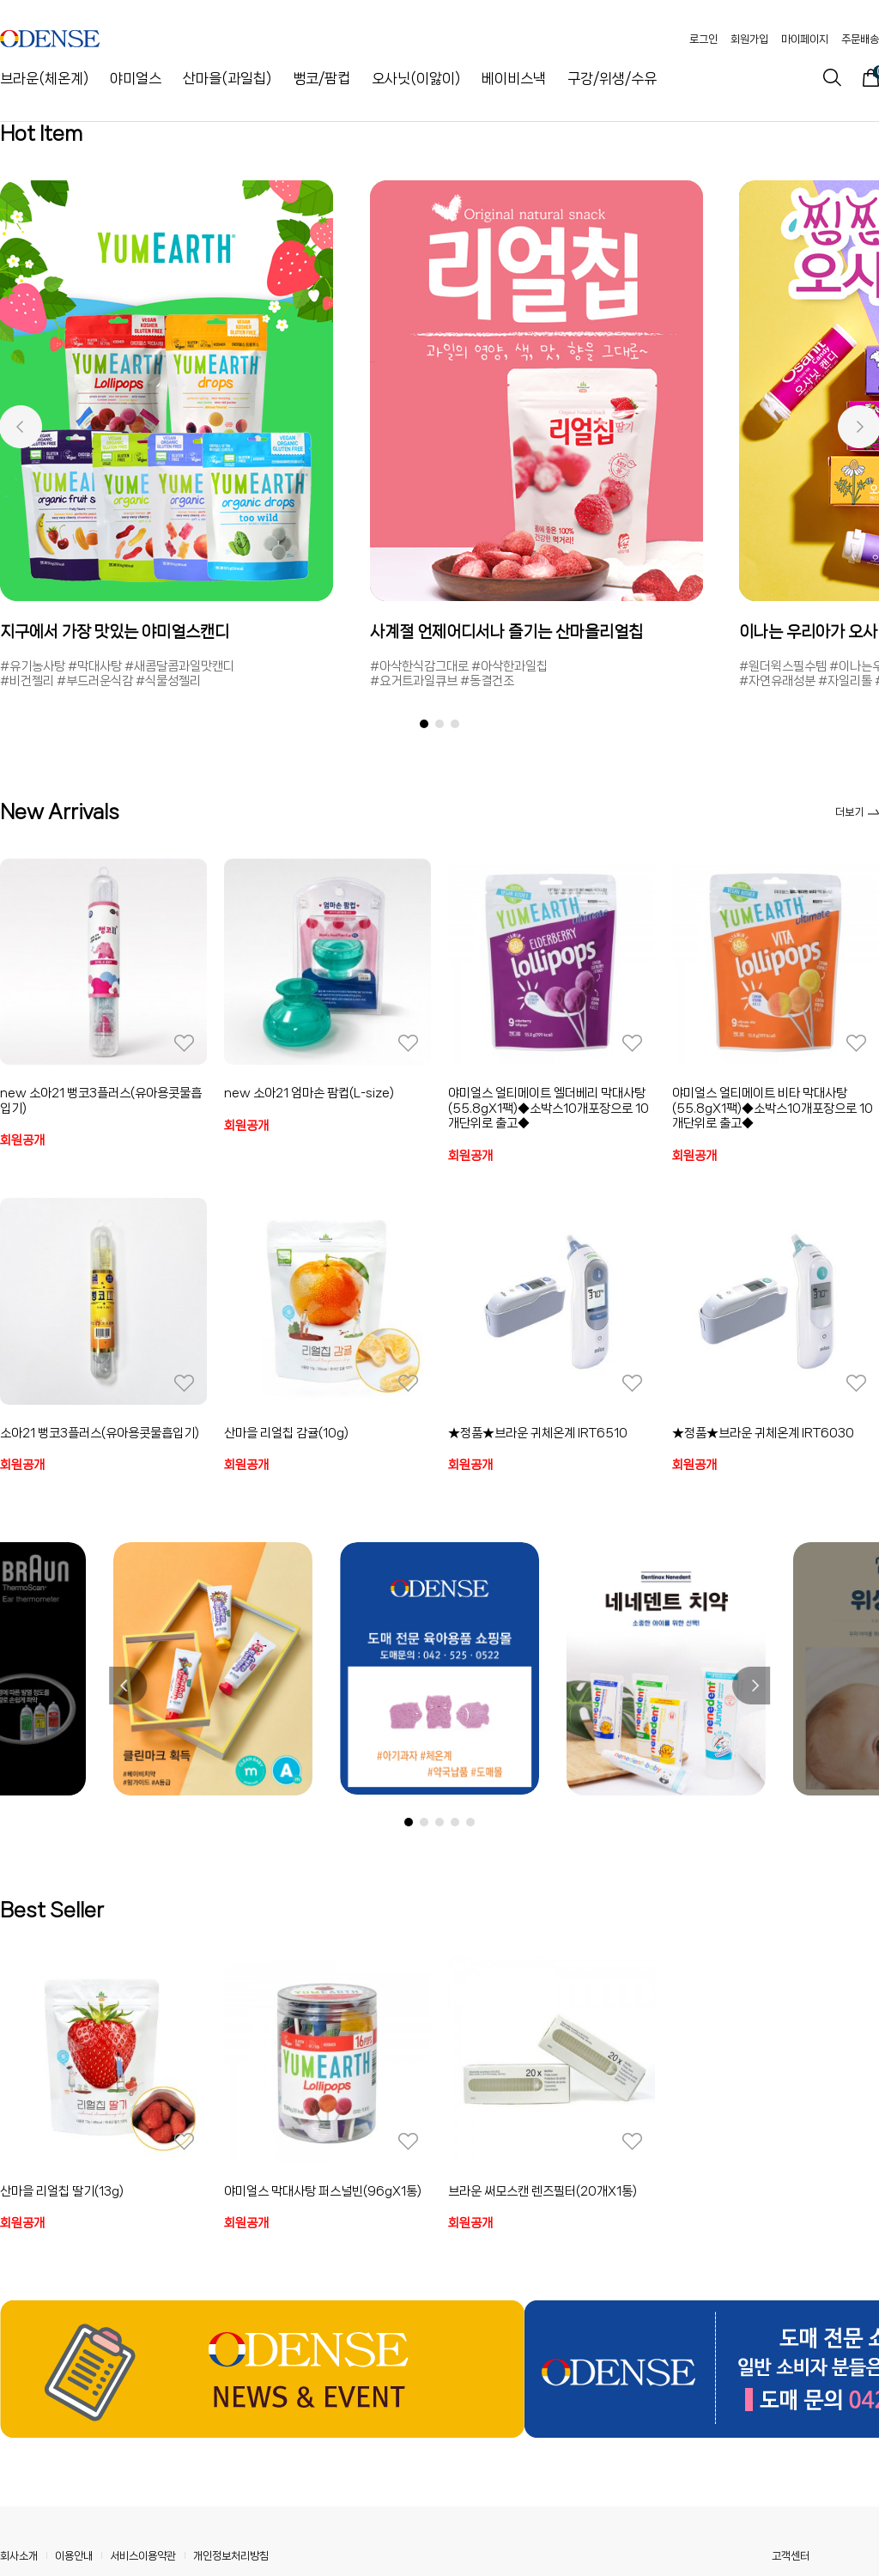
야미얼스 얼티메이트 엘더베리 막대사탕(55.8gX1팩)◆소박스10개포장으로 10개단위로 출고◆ (548, 1108)
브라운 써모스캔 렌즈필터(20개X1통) (542, 2191)
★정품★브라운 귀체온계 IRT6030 (763, 1433)
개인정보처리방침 (231, 2555)
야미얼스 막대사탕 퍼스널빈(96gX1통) (322, 2191)
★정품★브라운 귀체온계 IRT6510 (537, 1433)
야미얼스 (135, 78)
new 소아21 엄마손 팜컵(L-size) (309, 1093)
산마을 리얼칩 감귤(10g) (286, 1433)
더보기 (857, 811)
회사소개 (19, 2555)
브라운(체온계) (44, 78)
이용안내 (74, 2555)
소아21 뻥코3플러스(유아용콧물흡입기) (99, 1433)
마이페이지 (804, 39)
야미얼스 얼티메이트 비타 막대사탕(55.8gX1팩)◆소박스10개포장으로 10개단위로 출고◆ (772, 1108)
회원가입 (749, 39)
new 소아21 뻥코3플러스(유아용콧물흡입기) (101, 1100)
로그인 (703, 39)
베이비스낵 (514, 78)
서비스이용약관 (143, 2555)
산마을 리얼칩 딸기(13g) (62, 2191)
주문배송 (860, 39)
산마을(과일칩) (227, 78)
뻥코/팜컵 (321, 78)
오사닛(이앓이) (416, 78)
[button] (20, 427)
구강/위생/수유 (612, 78)
